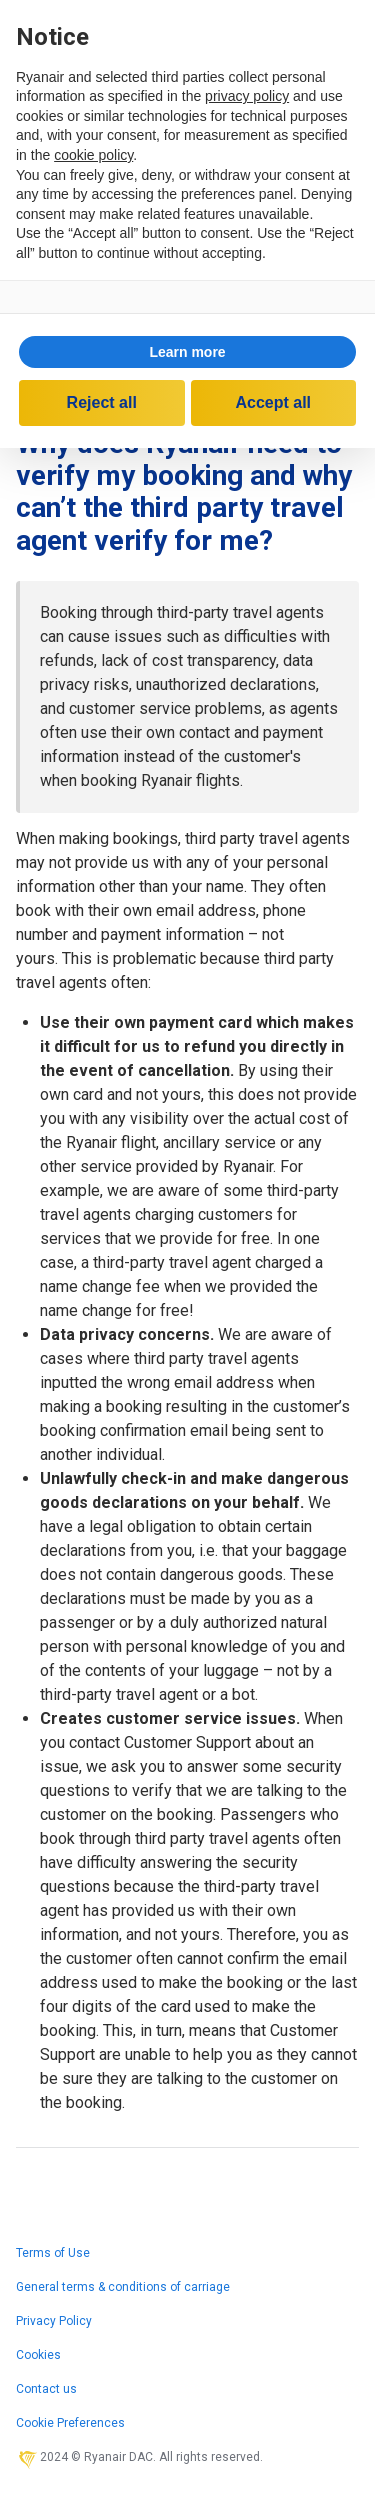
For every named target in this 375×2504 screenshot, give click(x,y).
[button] (187, 352)
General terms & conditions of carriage (123, 2287)
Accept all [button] (273, 402)
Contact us (46, 2389)
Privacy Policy (54, 2321)
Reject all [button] (102, 402)
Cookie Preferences (70, 2423)
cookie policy (93, 155)
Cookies (38, 2355)
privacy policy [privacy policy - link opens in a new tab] (247, 96)
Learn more (187, 352)
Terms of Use (53, 2253)
